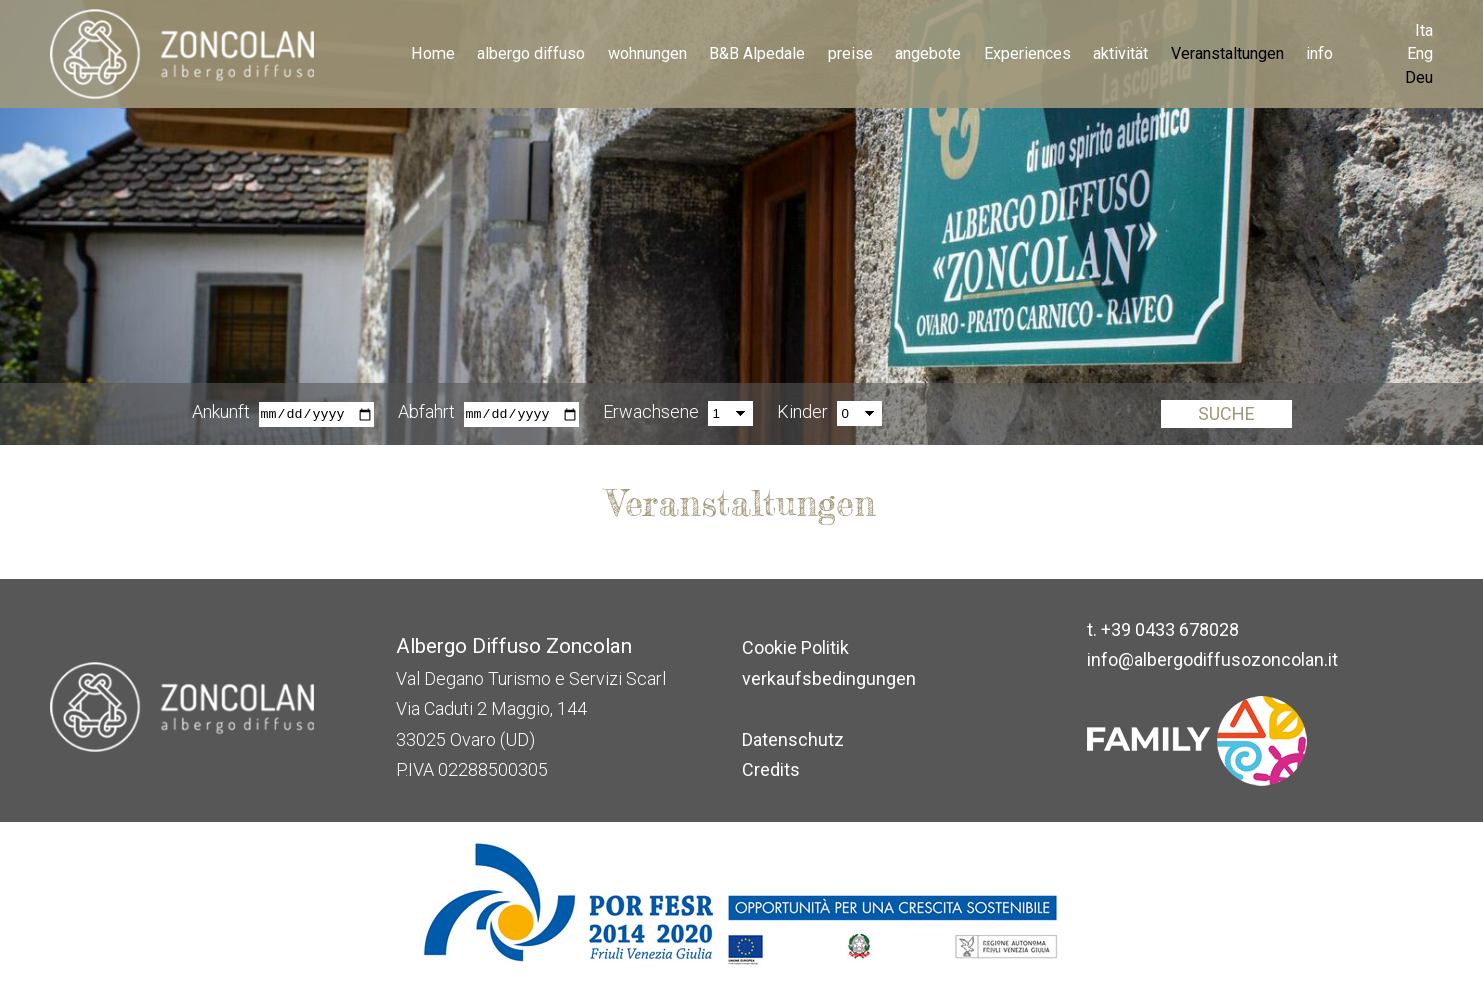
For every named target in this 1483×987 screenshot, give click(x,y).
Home (433, 53)
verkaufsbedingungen (829, 678)
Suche (1226, 414)
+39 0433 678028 (1170, 629)
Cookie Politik (795, 647)
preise (850, 53)
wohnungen (647, 53)
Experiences (1027, 53)
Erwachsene (651, 412)
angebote (928, 53)
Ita (1424, 30)
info (1319, 53)
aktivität (1120, 53)
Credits (771, 769)
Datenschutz (793, 739)
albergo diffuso (531, 53)
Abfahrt (426, 412)
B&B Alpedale (757, 53)
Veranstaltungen (1227, 53)
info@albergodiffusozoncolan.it (1212, 659)
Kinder (802, 412)
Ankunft (221, 412)
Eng (1420, 53)
